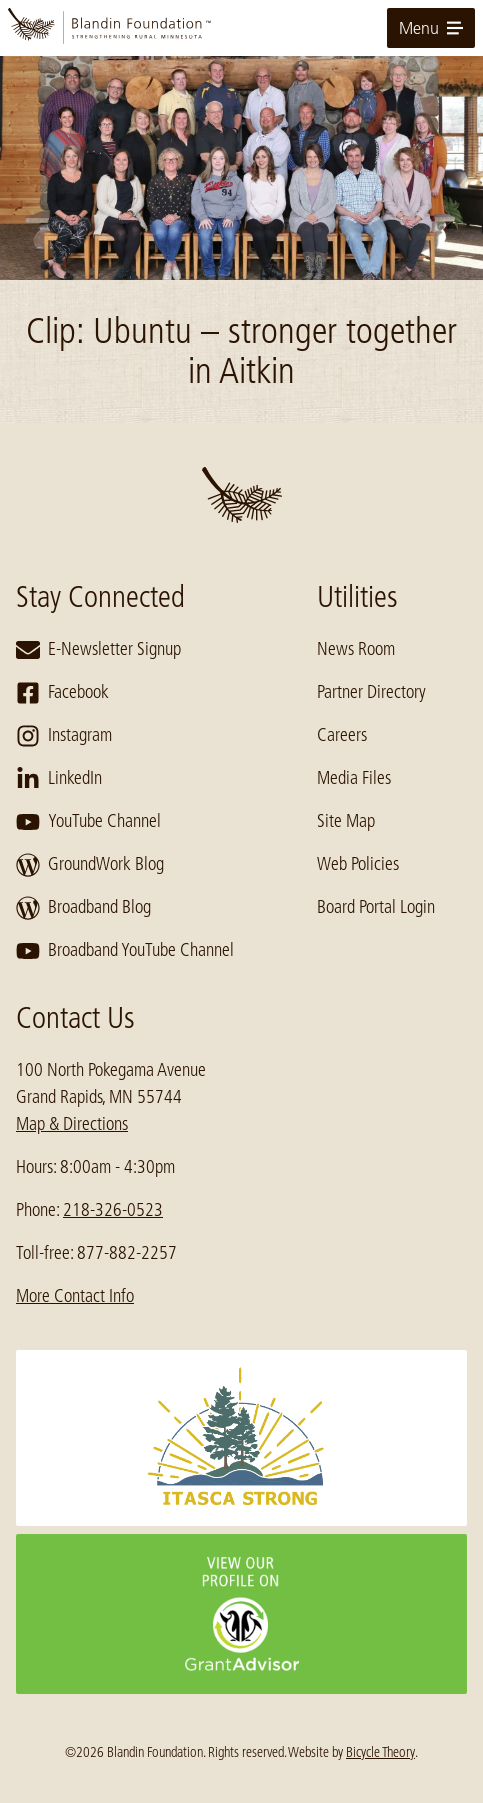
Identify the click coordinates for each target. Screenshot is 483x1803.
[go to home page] (241, 28)
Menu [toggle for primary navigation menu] (431, 28)
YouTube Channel (88, 822)
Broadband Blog (83, 908)
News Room (356, 649)
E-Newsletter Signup (98, 650)
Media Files (354, 778)
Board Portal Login (376, 907)
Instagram (64, 736)
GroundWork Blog (90, 865)
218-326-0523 (113, 1210)
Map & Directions (72, 1124)
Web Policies (358, 864)
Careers (342, 735)
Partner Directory (371, 692)
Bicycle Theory (380, 1752)
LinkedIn (59, 779)
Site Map (346, 821)
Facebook (62, 693)
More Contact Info (75, 1296)
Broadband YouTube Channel (125, 951)
